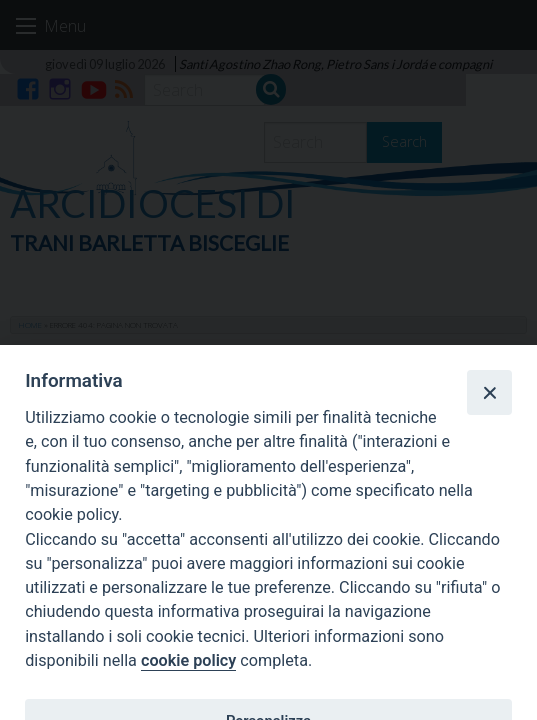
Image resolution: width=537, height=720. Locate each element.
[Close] (489, 392)
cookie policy (188, 660)
